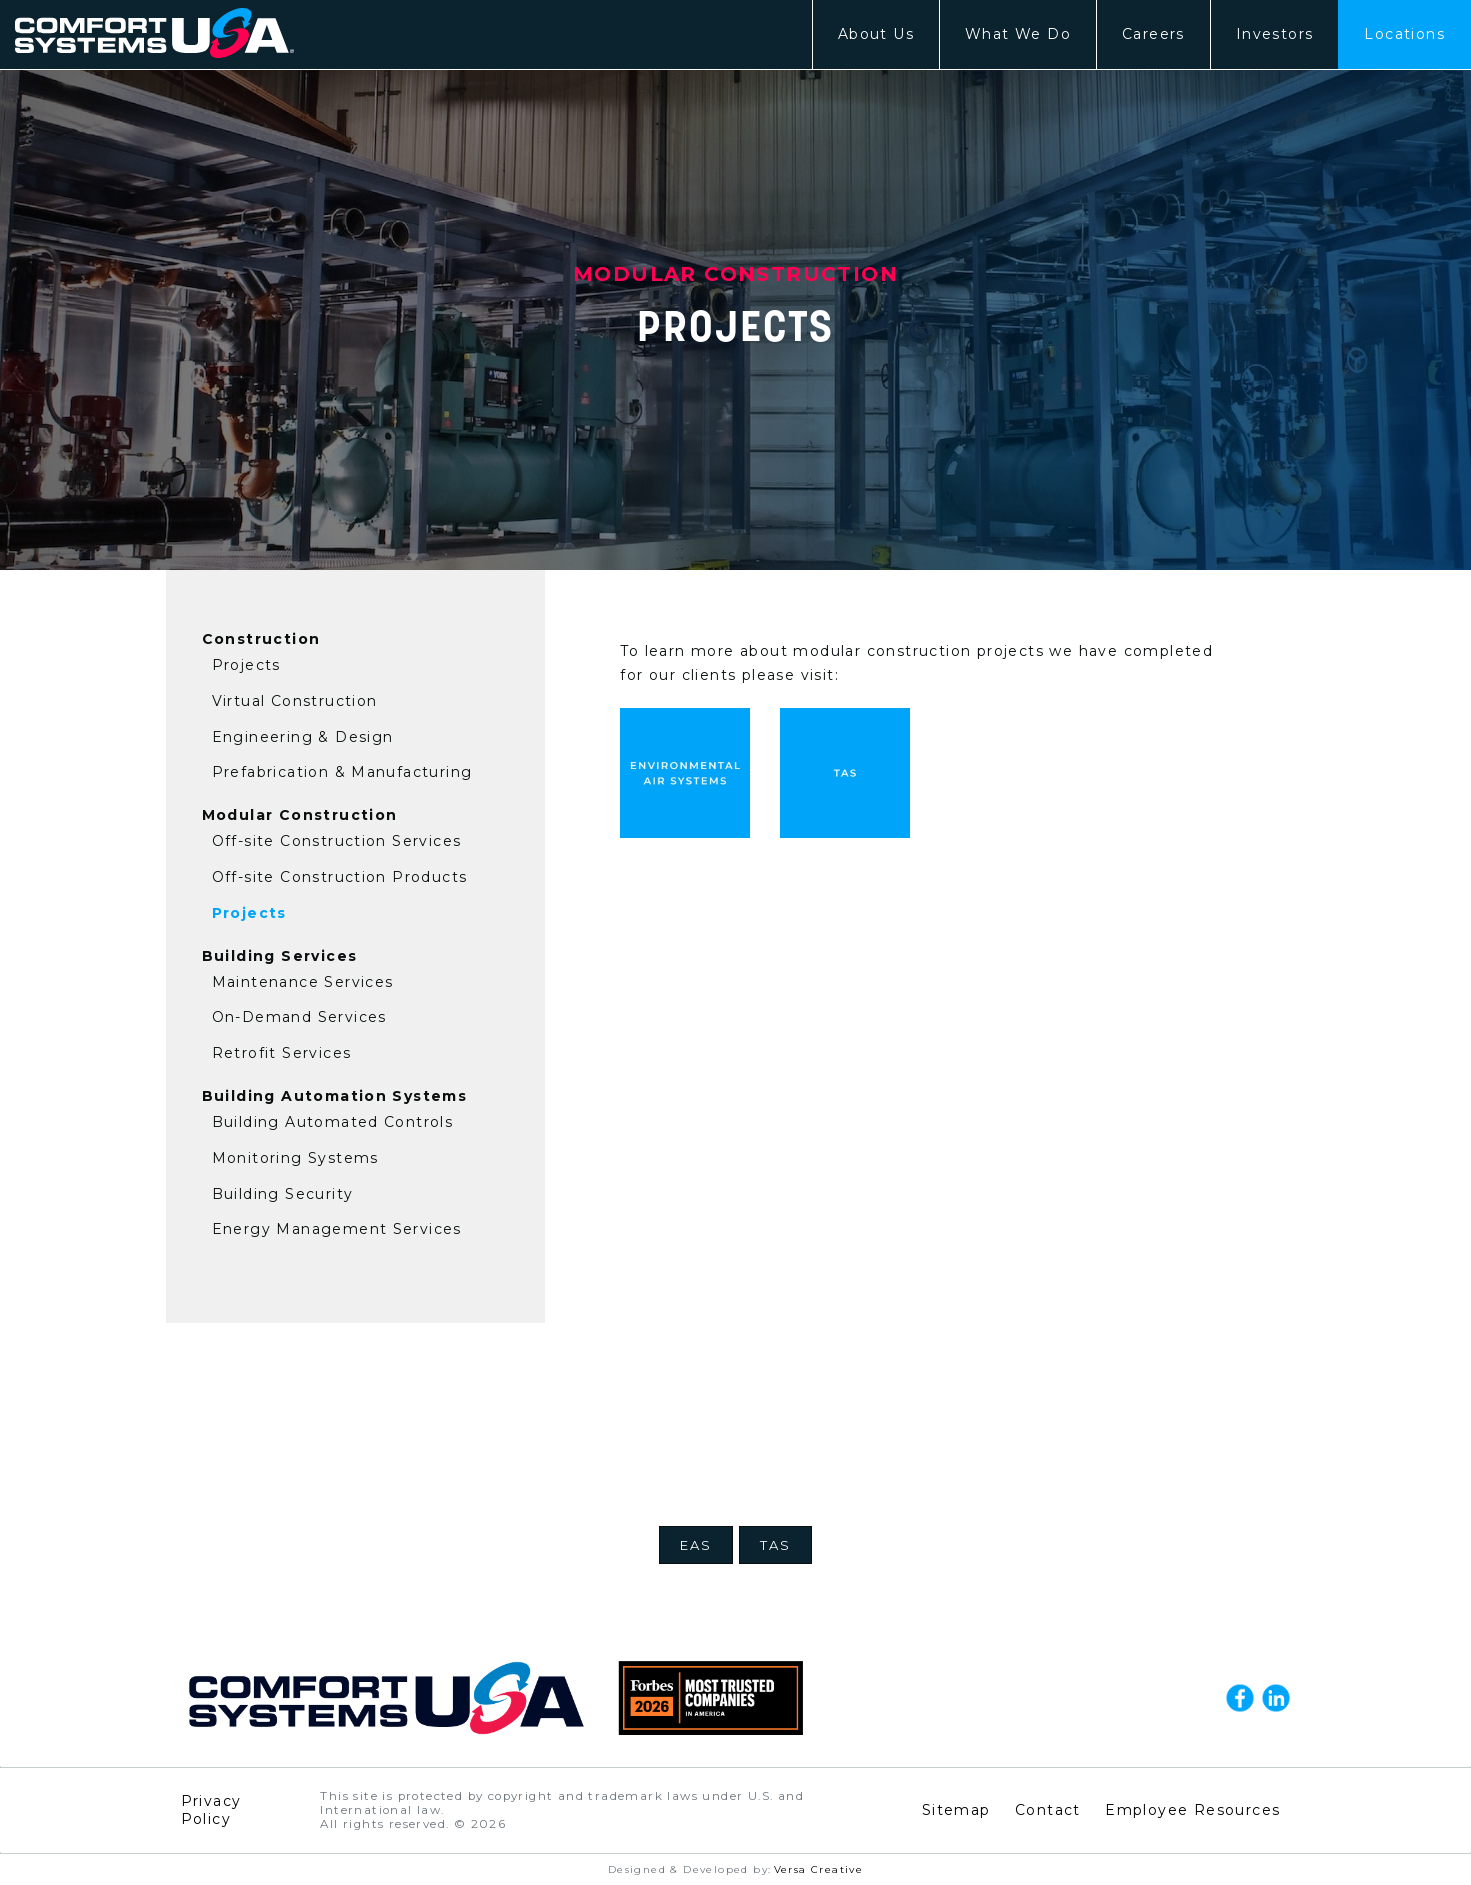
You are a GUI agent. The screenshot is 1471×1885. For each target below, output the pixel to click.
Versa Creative (819, 1869)
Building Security (283, 1194)
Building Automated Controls (333, 1122)
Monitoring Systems (295, 1158)
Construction (261, 639)
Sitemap (956, 1810)
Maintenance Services (303, 982)
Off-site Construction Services (337, 841)
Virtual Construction (295, 701)
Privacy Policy (211, 1810)
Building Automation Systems (335, 1096)
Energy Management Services (337, 1229)
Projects (246, 665)
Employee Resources (1192, 1810)
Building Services (280, 956)
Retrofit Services (282, 1053)
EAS (696, 1545)
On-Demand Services (299, 1017)
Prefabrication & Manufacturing (342, 772)
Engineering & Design (303, 737)
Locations (1404, 34)
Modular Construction (300, 815)
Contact (1048, 1810)
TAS (775, 1545)
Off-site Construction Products (340, 877)
